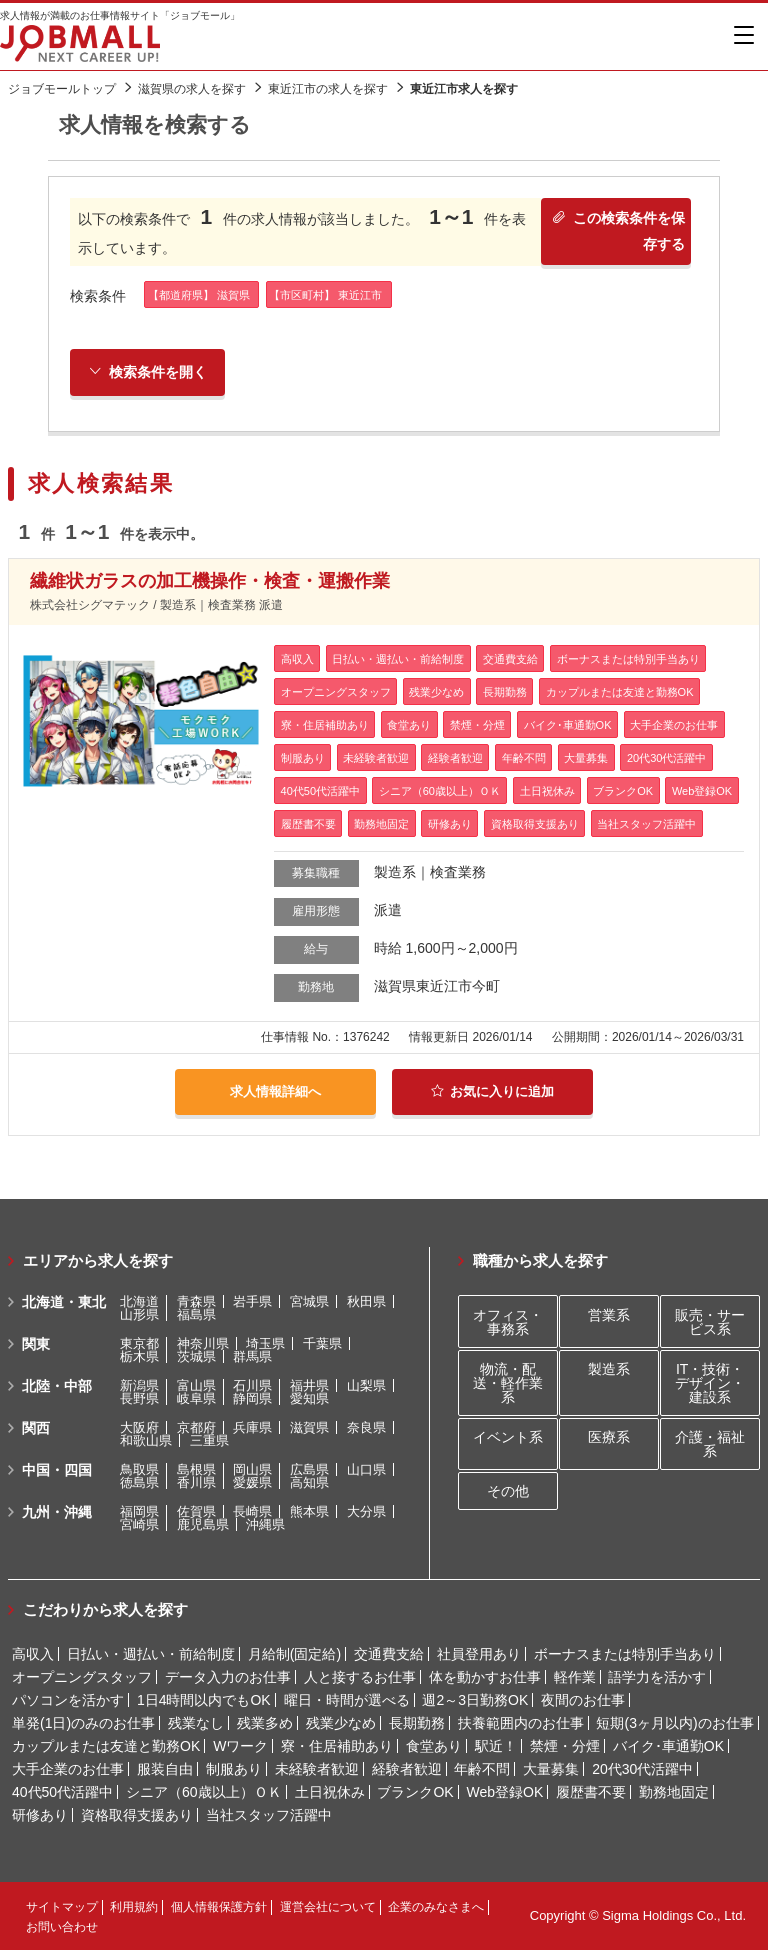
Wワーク (240, 1746)
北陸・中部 (57, 1386)
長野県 (139, 1398)
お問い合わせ (62, 1927)
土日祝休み (330, 1792)
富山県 (196, 1385)
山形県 (139, 1314)
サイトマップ (62, 1907)
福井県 (309, 1385)
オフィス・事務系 (508, 1322)
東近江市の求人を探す (328, 89)
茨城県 (196, 1356)
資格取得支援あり (137, 1815)
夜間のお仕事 (583, 1700)
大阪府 (139, 1427)
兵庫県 (252, 1427)
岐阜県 (196, 1398)
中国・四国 (57, 1470)
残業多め (265, 1723)
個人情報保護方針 (219, 1907)
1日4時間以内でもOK (204, 1700)
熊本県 (309, 1511)
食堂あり (434, 1746)
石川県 (252, 1385)
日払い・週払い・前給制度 (151, 1654)
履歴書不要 (591, 1792)
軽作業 (575, 1677)
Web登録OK (505, 1792)
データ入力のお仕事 (228, 1677)
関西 (36, 1428)
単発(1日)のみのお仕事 (83, 1723)
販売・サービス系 (710, 1322)
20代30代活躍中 (642, 1769)
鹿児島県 (203, 1524)
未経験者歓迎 (317, 1769)
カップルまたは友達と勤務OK (106, 1746)
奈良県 (366, 1427)
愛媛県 (252, 1482)
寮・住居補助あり (337, 1746)
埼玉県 (265, 1343)
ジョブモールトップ (62, 89)
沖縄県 (265, 1524)
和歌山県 (146, 1440)
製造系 (609, 1369)
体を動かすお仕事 (485, 1677)
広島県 (309, 1469)
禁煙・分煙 (565, 1746)
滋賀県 (309, 1427)
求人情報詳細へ (276, 1093)
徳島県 (139, 1482)
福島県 (196, 1314)
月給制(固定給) (294, 1654)
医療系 (609, 1437)
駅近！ (496, 1746)
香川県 (196, 1482)
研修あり (40, 1815)
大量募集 (551, 1769)
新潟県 (139, 1385)
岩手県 (252, 1301)
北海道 (139, 1301)
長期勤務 (417, 1723)
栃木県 (139, 1356)
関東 (36, 1344)
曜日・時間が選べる (347, 1700)
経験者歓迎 (407, 1769)
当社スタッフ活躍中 (269, 1815)
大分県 (366, 1511)
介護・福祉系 (710, 1444)
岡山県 (252, 1469)
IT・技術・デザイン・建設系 (710, 1383)
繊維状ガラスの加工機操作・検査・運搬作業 (210, 584)
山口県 (366, 1469)
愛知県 (309, 1398)
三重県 (209, 1440)
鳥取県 (139, 1469)
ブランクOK (415, 1792)
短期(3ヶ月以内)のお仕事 (674, 1723)
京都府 (196, 1427)
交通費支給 (389, 1654)
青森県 (196, 1301)
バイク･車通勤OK (668, 1746)
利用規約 (134, 1907)
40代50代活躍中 (62, 1792)
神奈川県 (203, 1343)
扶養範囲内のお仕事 (521, 1723)
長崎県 (252, 1511)
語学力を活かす (657, 1677)
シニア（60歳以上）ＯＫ (204, 1792)
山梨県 (366, 1385)
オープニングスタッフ (82, 1677)
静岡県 (252, 1398)
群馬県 (252, 1356)
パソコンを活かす (68, 1700)
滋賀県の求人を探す (192, 89)
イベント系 (508, 1437)
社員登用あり (479, 1654)
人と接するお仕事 (360, 1677)
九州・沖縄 (57, 1512)
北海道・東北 (64, 1302)
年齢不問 (482, 1769)
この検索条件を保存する (616, 234)
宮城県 (309, 1301)
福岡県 (139, 1511)
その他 (508, 1491)
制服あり (234, 1769)
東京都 (139, 1343)
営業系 (609, 1315)
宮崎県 (139, 1524)
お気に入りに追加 (492, 1093)
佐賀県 (196, 1511)
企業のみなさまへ (436, 1907)
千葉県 (322, 1343)
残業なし (196, 1723)
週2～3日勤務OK (475, 1700)
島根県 (196, 1469)
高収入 (33, 1654)
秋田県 (366, 1301)
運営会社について (328, 1907)
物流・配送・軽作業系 (508, 1383)
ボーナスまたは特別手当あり (625, 1654)
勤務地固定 (674, 1792)
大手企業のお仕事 (68, 1769)
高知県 (309, 1482)
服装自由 (165, 1769)
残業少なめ (341, 1723)
